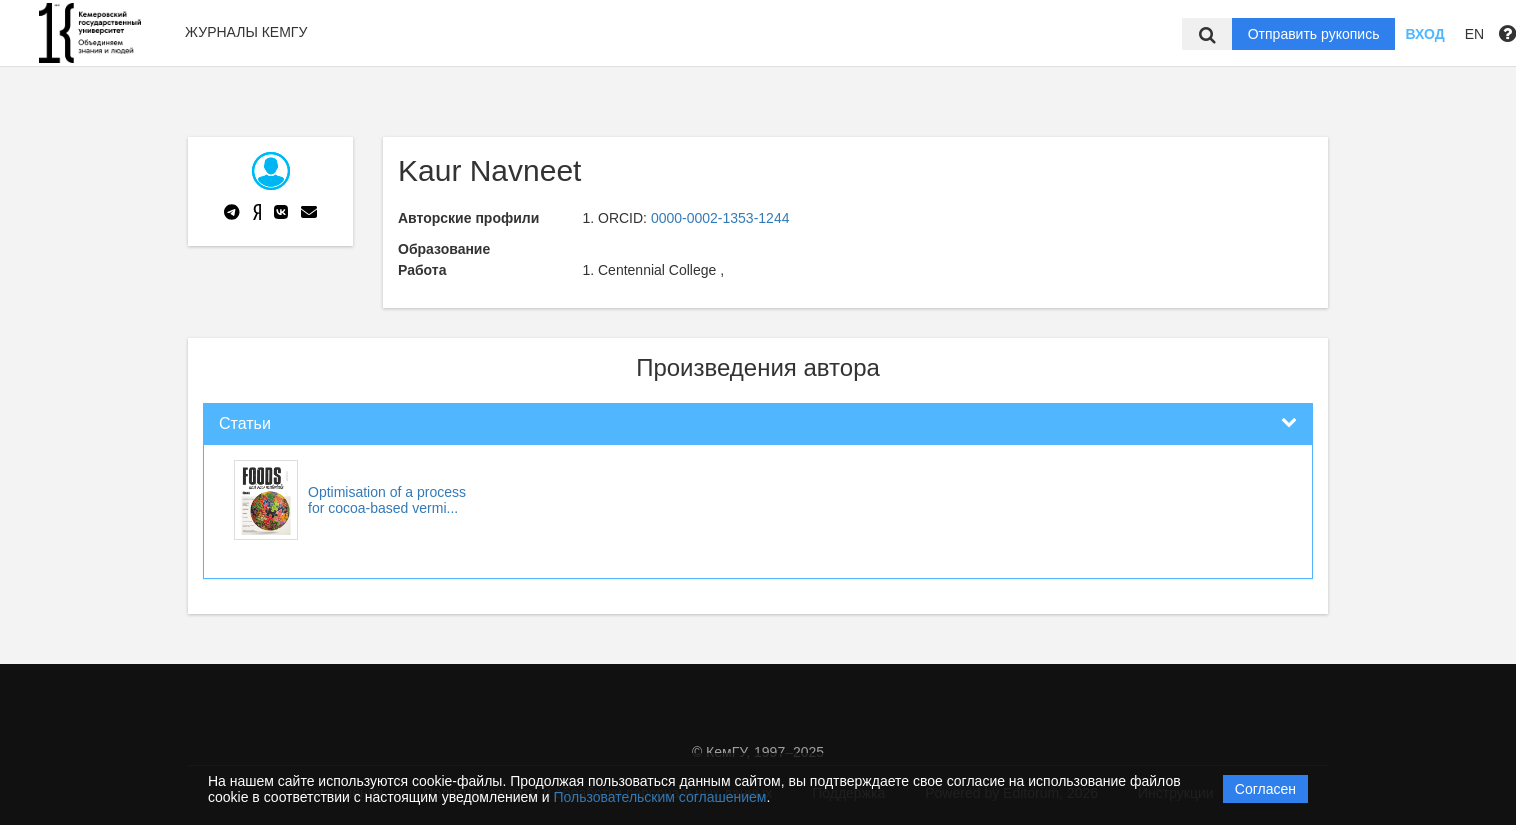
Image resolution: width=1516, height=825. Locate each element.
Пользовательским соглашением (660, 797)
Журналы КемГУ (246, 32)
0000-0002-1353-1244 (720, 218)
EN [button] (1474, 34)
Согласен (1265, 789)
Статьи (245, 423)
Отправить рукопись (1314, 34)
